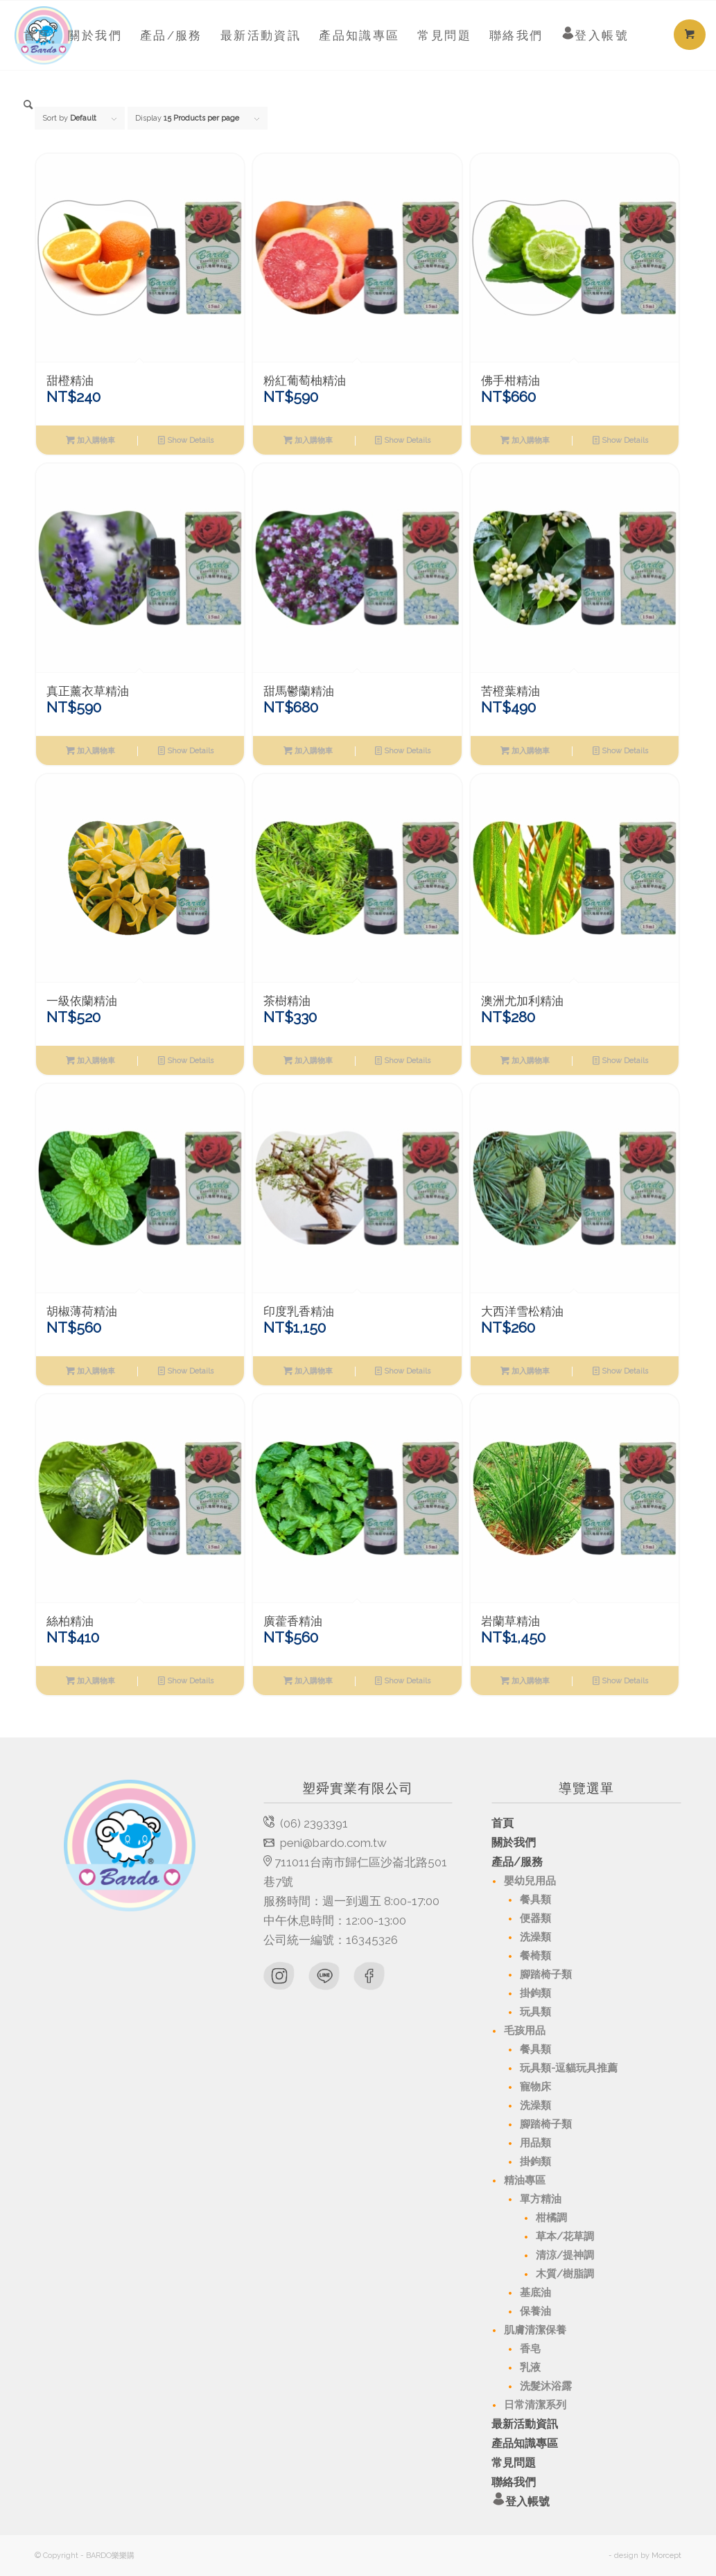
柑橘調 (551, 2217)
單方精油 (540, 2199)
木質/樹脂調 (565, 2274)
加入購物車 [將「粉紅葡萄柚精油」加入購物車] (308, 440)
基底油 (535, 2292)
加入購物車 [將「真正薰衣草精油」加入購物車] (90, 750)
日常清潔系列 (535, 2405)
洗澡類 (535, 1937)
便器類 (535, 1918)
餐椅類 (535, 1955)
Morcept (666, 2555)
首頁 (502, 1823)
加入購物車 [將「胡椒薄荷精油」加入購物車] (90, 1370)
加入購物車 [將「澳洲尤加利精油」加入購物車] (525, 1060)
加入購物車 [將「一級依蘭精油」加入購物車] (90, 1060)
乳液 (530, 2367)
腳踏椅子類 (546, 1974)
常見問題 (513, 2462)
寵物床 (535, 2086)
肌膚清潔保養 (535, 2330)
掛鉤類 (535, 1993)
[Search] (29, 104)
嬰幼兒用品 (530, 1881)
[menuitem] (37, 35)
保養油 (535, 2311)
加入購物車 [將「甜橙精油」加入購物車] (90, 440)
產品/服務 (517, 1861)
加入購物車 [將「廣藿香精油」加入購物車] (308, 1680)
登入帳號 (586, 2502)
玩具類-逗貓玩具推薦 (569, 2068)
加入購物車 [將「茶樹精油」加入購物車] (308, 1060)
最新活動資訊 (524, 2423)
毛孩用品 (524, 2030)
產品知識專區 (524, 2443)
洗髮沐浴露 (546, 2386)
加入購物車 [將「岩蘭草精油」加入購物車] (525, 1680)
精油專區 (524, 2180)
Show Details (185, 440)
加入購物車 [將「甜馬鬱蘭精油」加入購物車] (308, 750)
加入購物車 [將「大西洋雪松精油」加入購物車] (525, 1370)
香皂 (530, 2348)
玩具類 (535, 2012)
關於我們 (513, 1842)
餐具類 (535, 1899)
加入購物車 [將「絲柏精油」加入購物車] (90, 1680)
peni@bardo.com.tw (333, 1843)
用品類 (535, 2143)
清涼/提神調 (565, 2255)
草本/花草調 (565, 2236)
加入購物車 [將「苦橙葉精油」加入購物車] (525, 750)
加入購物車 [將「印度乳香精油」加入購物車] (308, 1370)
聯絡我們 (513, 2482)
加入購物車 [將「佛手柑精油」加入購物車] (525, 440)
